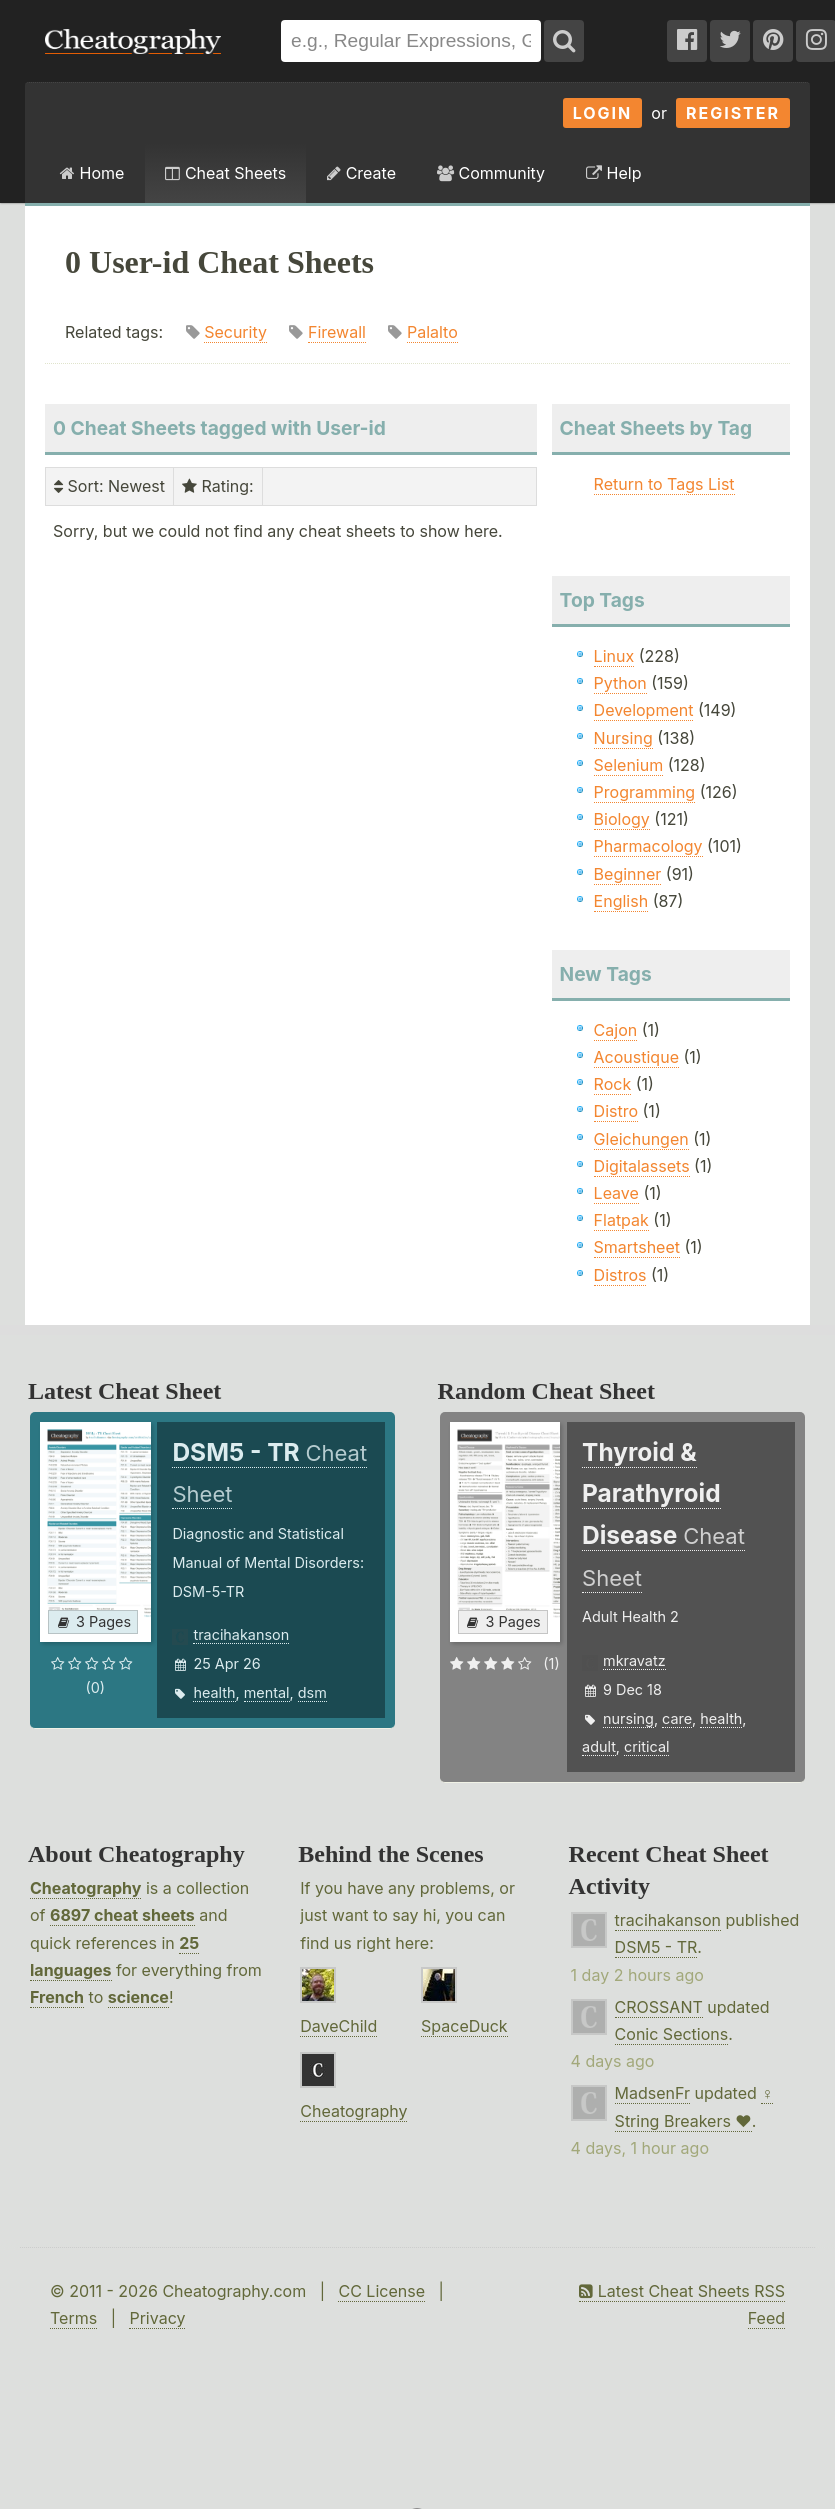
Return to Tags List (664, 484)
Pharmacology (648, 846)
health (214, 1692)
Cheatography (85, 1888)
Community (491, 173)
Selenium (629, 765)
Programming (645, 792)
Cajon (616, 1030)
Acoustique (636, 1057)
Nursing (623, 738)
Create (361, 173)
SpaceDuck (464, 2026)
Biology (622, 819)
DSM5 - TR (656, 1947)
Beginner (628, 874)
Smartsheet (637, 1247)
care (677, 1718)
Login (603, 113)
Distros (620, 1275)
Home (92, 173)
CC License (381, 2291)
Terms (73, 2318)
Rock (613, 1084)
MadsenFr (652, 2093)
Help (613, 173)
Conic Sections (672, 2034)
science (138, 1997)
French (57, 1997)
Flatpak (621, 1220)
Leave (616, 1193)
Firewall (337, 332)
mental (267, 1692)
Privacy (157, 2318)
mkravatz (634, 1660)
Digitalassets (642, 1166)
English (621, 901)
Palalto (432, 332)
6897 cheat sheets (122, 1915)
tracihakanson (241, 1634)
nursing (628, 1718)
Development (644, 710)
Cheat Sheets (225, 173)
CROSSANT (659, 2007)
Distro (616, 1111)
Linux (614, 656)
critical (646, 1746)
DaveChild (338, 2026)
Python (620, 683)
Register (733, 113)
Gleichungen (641, 1139)
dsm (312, 1692)
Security (235, 332)
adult (599, 1746)
